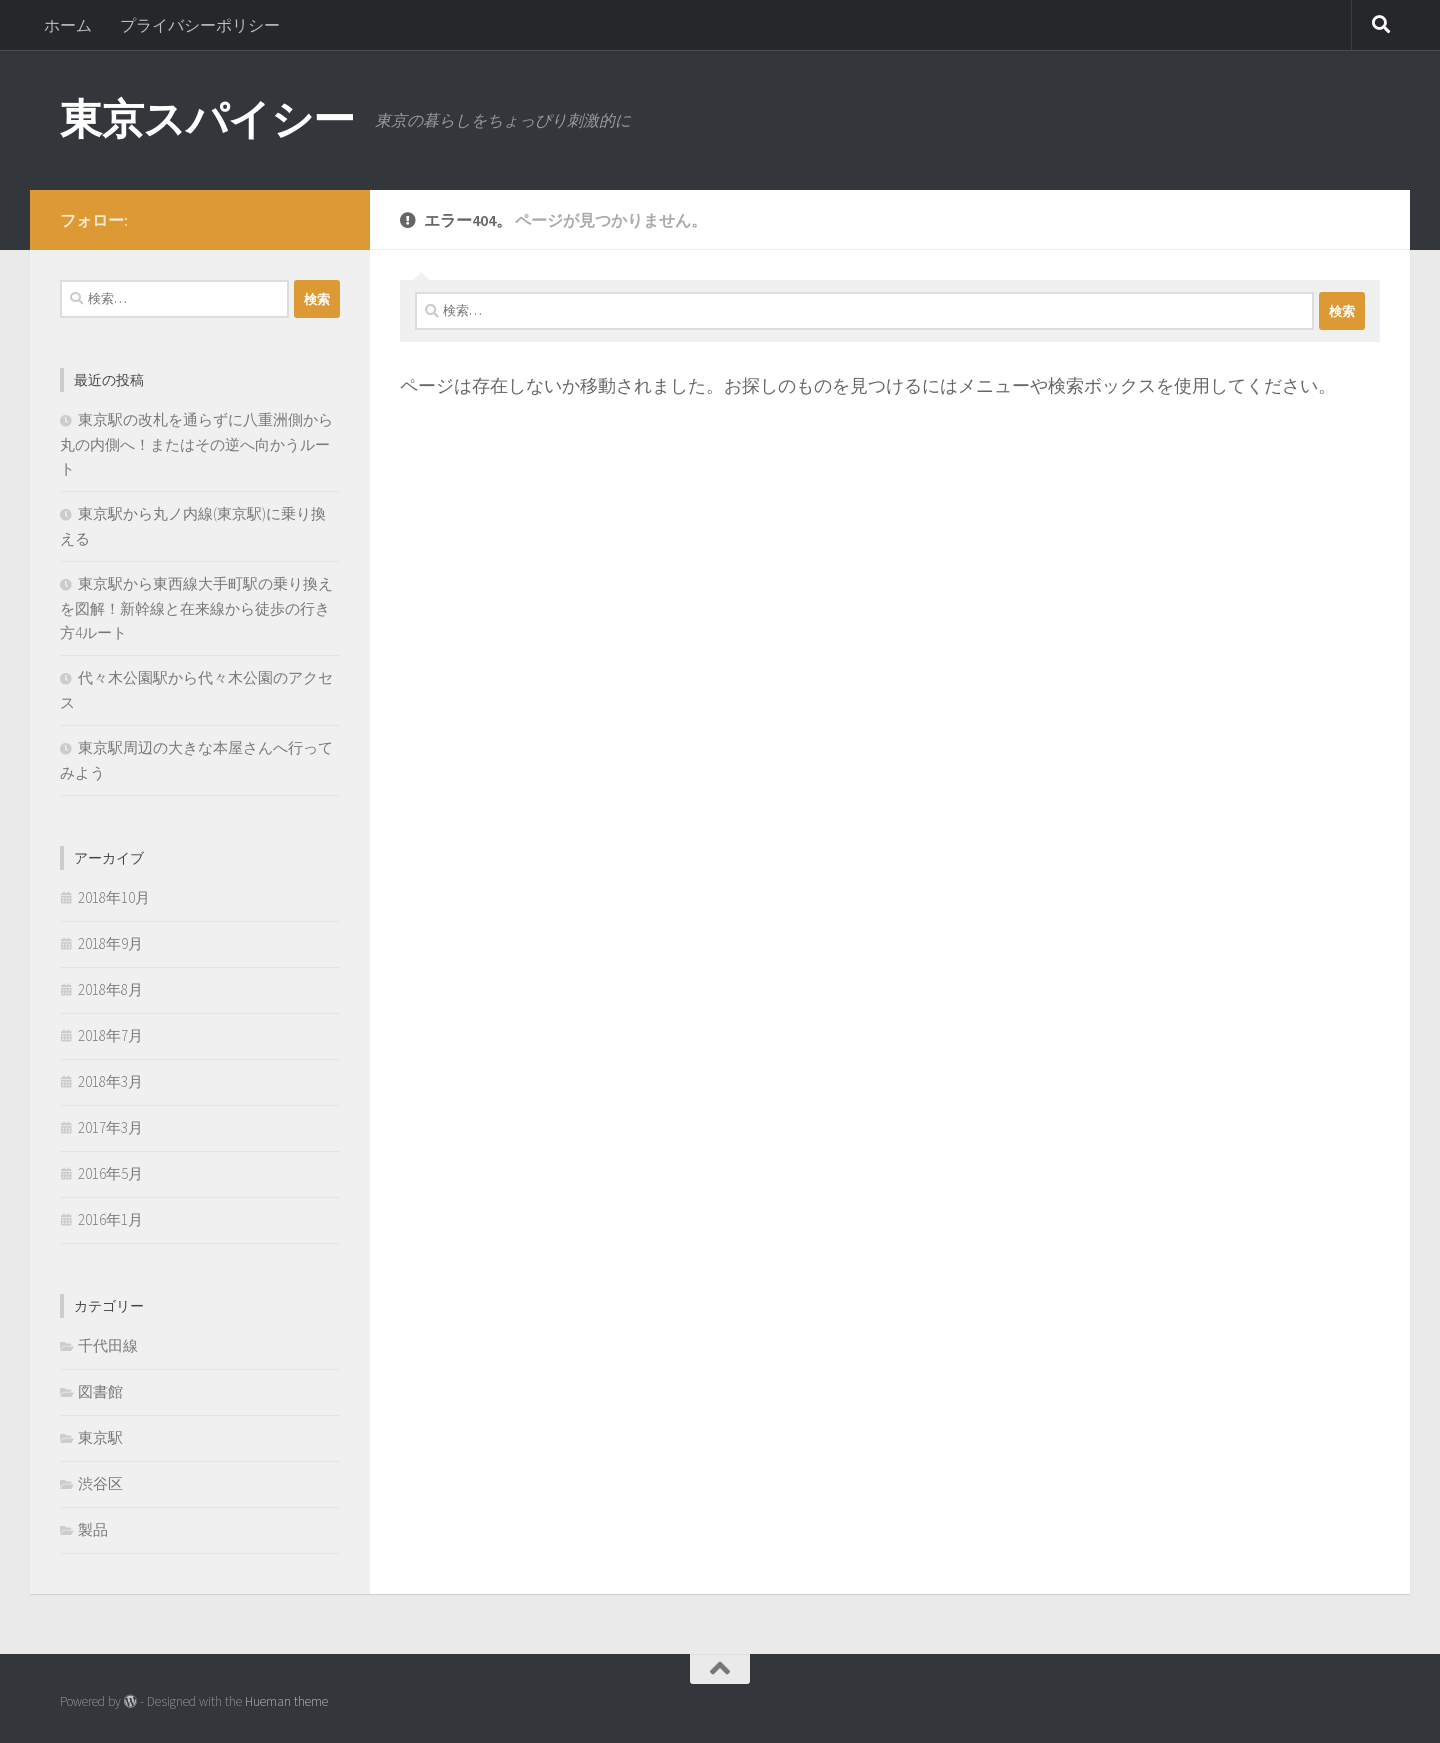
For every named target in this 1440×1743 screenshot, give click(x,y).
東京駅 (100, 1437)
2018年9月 (110, 943)
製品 (93, 1529)
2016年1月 (110, 1219)
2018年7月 (110, 1035)
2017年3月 (110, 1127)
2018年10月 (114, 897)
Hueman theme (286, 1701)
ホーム (68, 25)
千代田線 (108, 1345)
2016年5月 (110, 1173)
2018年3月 (110, 1081)
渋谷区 (100, 1483)
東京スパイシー (207, 119)
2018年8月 (110, 989)
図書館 (100, 1391)
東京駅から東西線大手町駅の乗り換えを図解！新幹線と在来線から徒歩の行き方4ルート (196, 608)
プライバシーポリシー (200, 25)
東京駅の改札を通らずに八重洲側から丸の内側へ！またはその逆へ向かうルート (196, 444)
